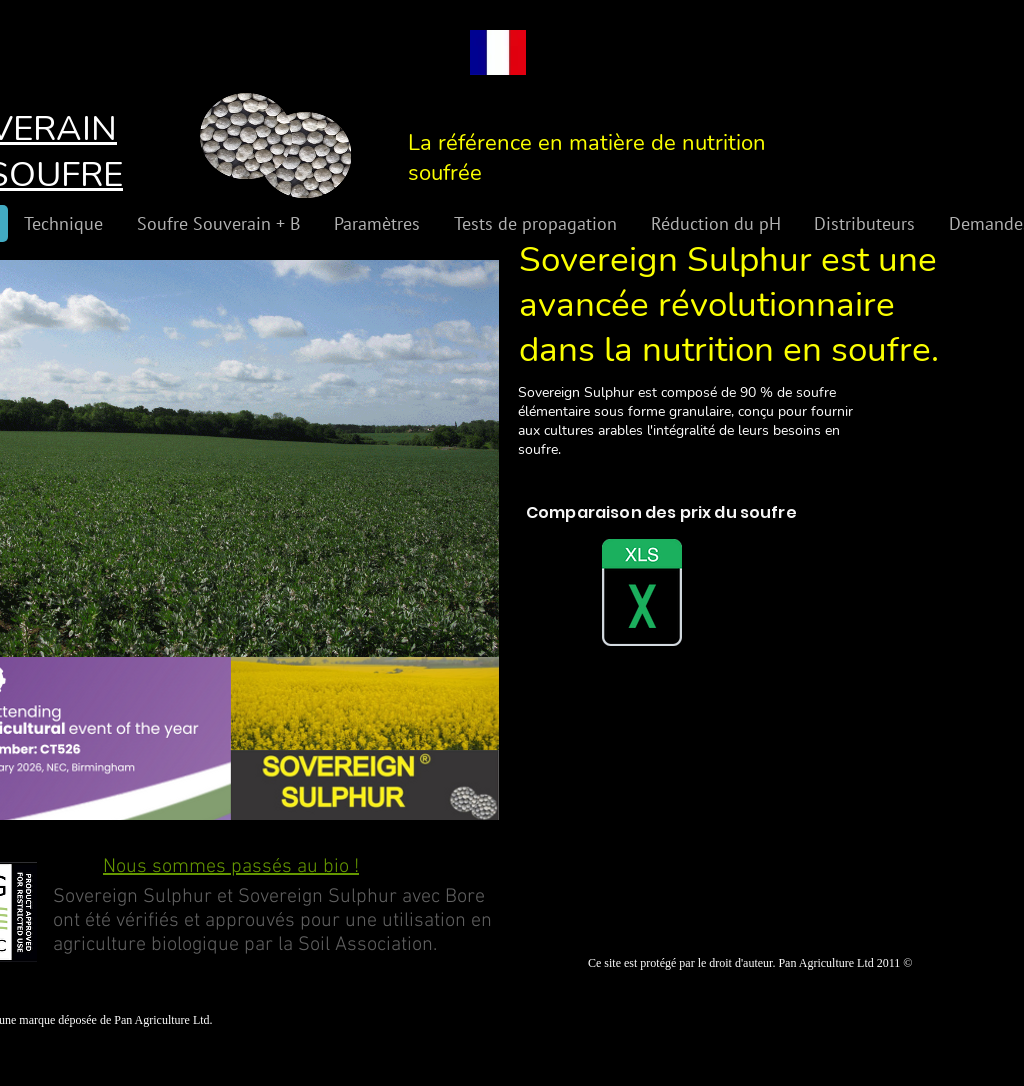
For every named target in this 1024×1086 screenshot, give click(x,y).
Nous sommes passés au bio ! (231, 867)
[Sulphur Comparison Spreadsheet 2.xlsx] (642, 595)
